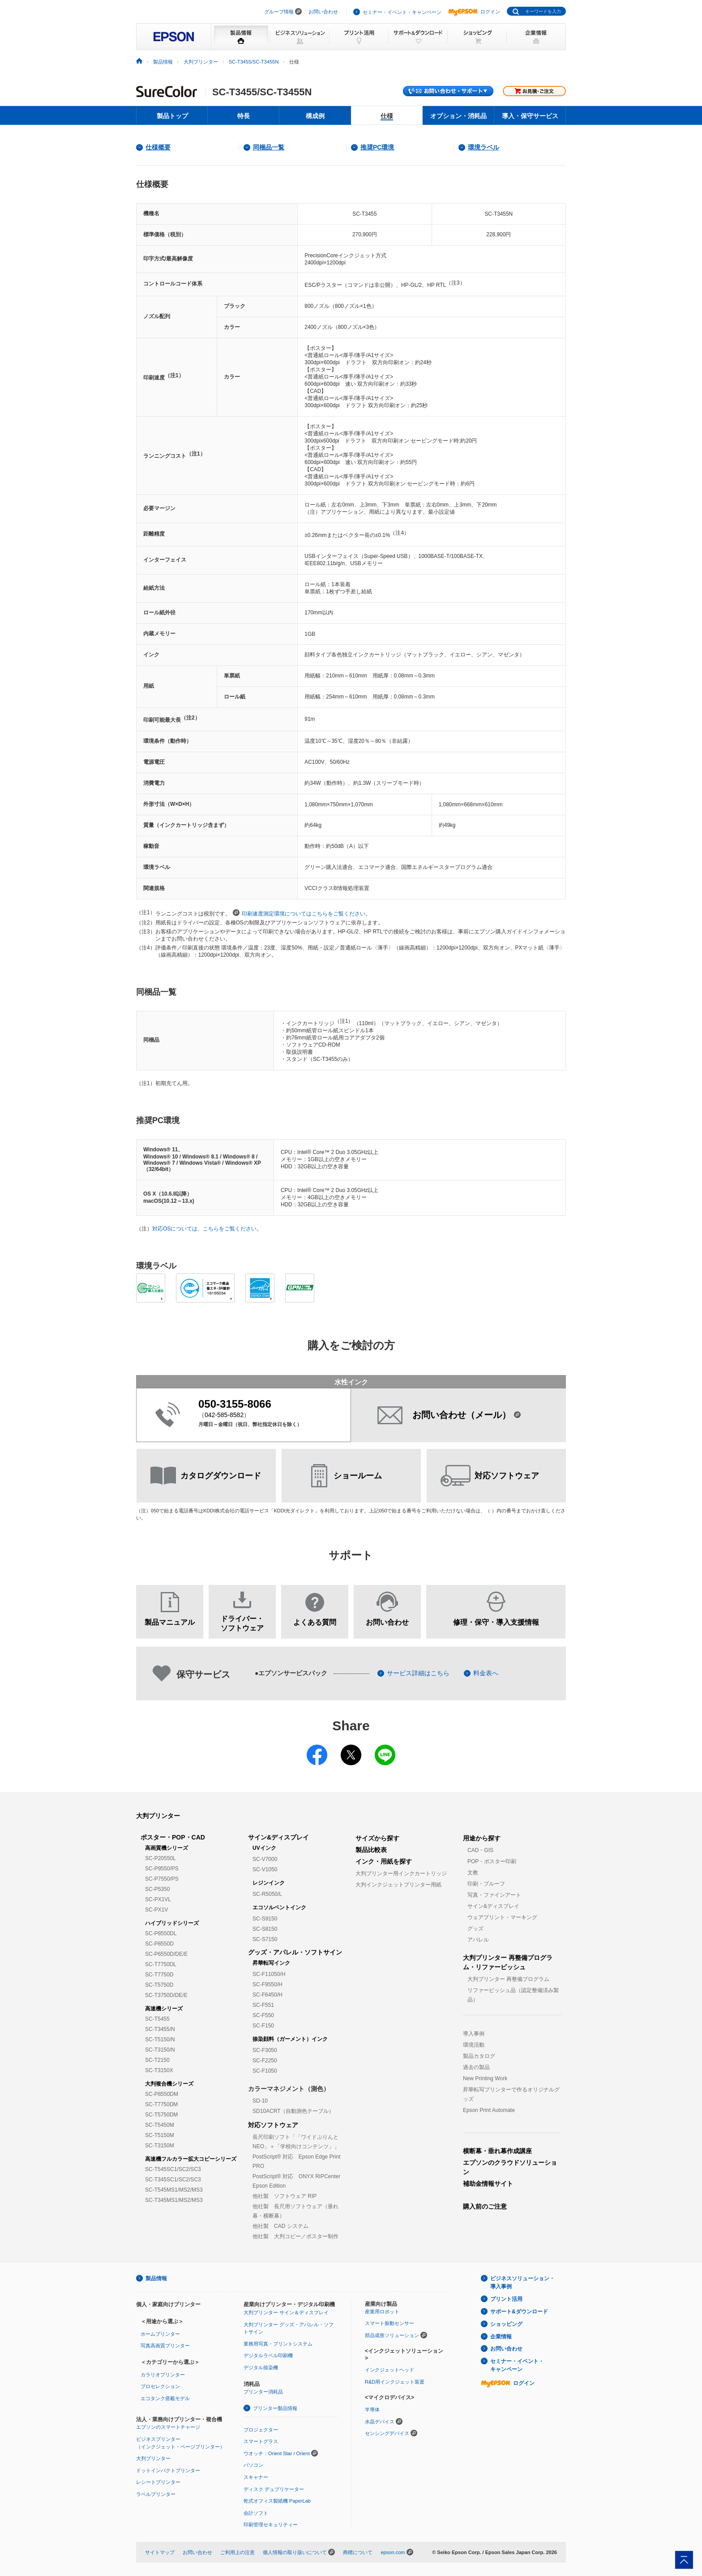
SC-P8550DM (161, 2094)
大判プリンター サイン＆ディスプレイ (286, 2312)
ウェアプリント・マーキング (502, 1917)
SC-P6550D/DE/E (166, 1954)
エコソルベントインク (279, 1907)
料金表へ (485, 1673)
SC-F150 (263, 2025)
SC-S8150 (265, 1929)
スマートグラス (261, 2441)
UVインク (264, 1848)
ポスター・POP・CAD (173, 1837)
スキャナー (256, 2477)
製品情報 (163, 61)
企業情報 (501, 2336)
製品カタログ (479, 2056)
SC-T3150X (159, 2070)
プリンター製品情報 (275, 2408)
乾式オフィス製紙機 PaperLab (277, 2501)
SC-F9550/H (268, 1984)
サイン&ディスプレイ (278, 1837)
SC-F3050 (265, 2050)
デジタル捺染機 (261, 2367)
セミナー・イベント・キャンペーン (402, 12)
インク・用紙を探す (383, 1861)
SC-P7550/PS (162, 1879)
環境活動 (473, 2045)
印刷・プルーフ (486, 1884)
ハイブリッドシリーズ (172, 1923)
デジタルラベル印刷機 (268, 2355)
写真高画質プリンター (165, 2345)
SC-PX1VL (158, 1899)
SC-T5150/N (160, 2039)
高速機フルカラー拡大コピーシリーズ (190, 2159)
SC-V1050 (265, 1869)
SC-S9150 (265, 1919)
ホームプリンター (160, 2334)
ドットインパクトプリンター (168, 2470)
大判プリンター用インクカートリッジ (401, 1873)
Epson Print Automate (489, 2110)
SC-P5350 (157, 1889)
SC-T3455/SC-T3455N (254, 61)
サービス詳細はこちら (418, 1673)
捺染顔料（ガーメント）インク (290, 2039)
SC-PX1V (156, 1910)
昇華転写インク (271, 1963)
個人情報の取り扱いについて (295, 2552)
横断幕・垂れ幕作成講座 (497, 2150)
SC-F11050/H (269, 1974)
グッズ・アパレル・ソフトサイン (295, 1952)
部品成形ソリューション (392, 2335)
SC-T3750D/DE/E (166, 1995)
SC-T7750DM (161, 2104)
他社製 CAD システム (280, 2226)
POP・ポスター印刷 (491, 1861)
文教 (472, 1872)
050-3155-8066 (234, 1404)
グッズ (475, 1928)
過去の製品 (476, 2067)
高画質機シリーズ (166, 1848)
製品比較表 (371, 1849)
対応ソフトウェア (273, 2125)
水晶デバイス (379, 2421)
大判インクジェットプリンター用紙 (398, 1885)
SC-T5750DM (161, 2115)
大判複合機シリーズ (169, 2084)
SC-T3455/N (160, 2029)
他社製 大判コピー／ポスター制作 (295, 2236)
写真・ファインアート (494, 1895)
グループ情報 (279, 11)
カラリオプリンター (163, 2374)
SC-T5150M (159, 2135)
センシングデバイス (387, 2433)
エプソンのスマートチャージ (168, 2427)
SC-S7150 (265, 1939)
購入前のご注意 (485, 2206)
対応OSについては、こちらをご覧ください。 (207, 1229)
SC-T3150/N (160, 2050)
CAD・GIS (480, 1850)
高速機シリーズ (164, 2008)
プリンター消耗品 (263, 2391)
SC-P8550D (159, 1944)
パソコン (253, 2465)
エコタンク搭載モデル (165, 2398)
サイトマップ (160, 2552)
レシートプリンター (158, 2482)
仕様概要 (158, 147)
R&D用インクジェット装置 (394, 2381)
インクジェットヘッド (389, 2369)
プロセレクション (160, 2386)
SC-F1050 (265, 2071)
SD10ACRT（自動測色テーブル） (293, 2111)
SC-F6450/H (268, 1995)
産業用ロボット (382, 2311)
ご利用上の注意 (237, 2552)
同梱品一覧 (268, 147)
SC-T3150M (159, 2145)
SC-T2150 (157, 2060)
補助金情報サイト (488, 2183)
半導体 (372, 2409)
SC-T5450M (159, 2125)
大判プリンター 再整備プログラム (508, 1979)
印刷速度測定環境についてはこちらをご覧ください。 (302, 913)
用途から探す (482, 1838)
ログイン (474, 11)
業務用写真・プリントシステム (278, 2343)
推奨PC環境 (377, 147)
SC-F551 (263, 2005)
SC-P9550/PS (162, 1868)
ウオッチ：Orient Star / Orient (277, 2453)
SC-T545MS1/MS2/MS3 (174, 2190)
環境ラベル (483, 147)
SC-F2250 (265, 2060)
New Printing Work (485, 2078)
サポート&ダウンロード (519, 2311)
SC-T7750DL (160, 1964)
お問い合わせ (323, 11)
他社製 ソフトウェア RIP (285, 2196)
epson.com (393, 2552)
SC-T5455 (157, 2019)
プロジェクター (261, 2429)
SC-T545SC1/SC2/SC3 (173, 2169)
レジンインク (269, 1883)
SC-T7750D (159, 1974)
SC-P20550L (160, 1858)
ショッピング (506, 2324)
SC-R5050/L (267, 1894)
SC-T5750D (159, 1985)
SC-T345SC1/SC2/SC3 (173, 2179)
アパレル (478, 1940)
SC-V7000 (265, 1859)
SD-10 (260, 2101)
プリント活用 (506, 2299)
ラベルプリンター (156, 2494)
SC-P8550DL (161, 1933)
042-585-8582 (224, 1414)
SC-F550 (263, 2015)
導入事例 (473, 2034)
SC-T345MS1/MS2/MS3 (174, 2200)
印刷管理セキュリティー (271, 2524)
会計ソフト (256, 2513)
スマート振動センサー (389, 2323)
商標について (357, 2552)
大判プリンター (201, 61)
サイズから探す (377, 1838)
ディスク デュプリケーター (274, 2489)
